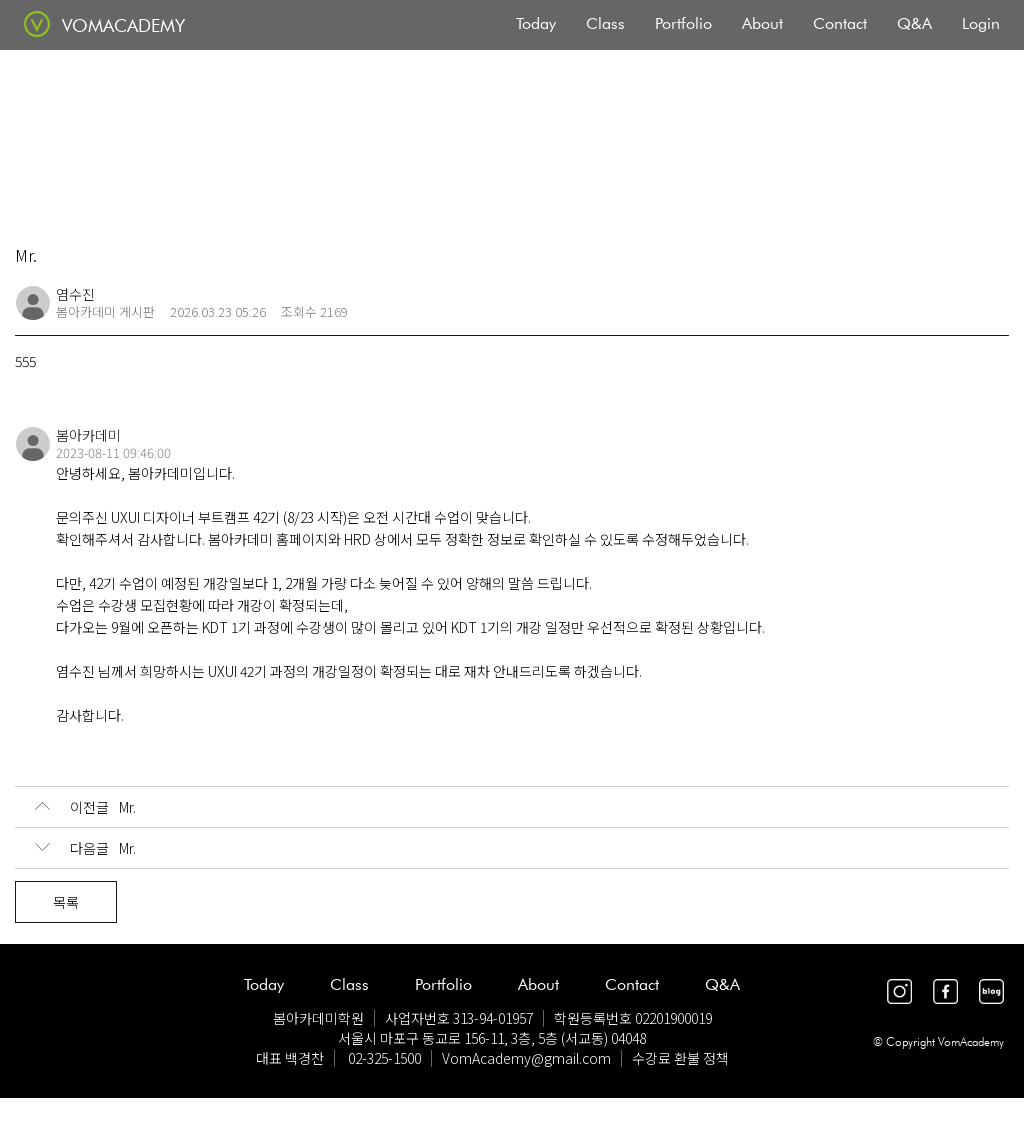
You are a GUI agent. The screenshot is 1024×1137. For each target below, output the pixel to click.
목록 (66, 902)
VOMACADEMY (123, 25)
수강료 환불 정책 (680, 1058)
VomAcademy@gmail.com (526, 1058)
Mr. (85, 807)
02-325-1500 (384, 1058)
